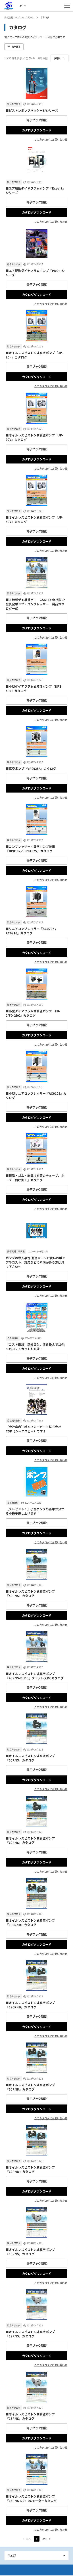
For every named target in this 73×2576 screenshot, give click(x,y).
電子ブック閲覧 (36, 120)
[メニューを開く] (67, 5)
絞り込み (13, 46)
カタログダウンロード (36, 130)
